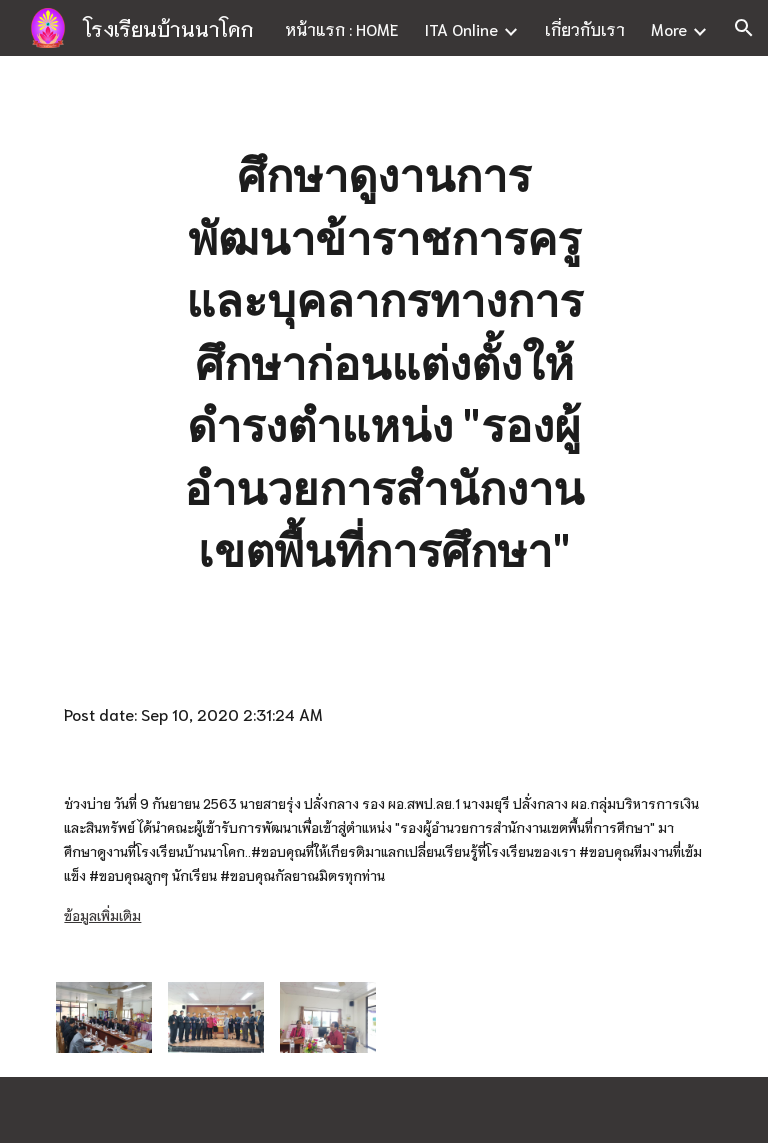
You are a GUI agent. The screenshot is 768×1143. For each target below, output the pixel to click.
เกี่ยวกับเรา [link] (585, 28)
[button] (744, 28)
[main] (383, 363)
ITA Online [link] (461, 28)
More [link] (669, 28)
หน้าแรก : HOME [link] (341, 28)
